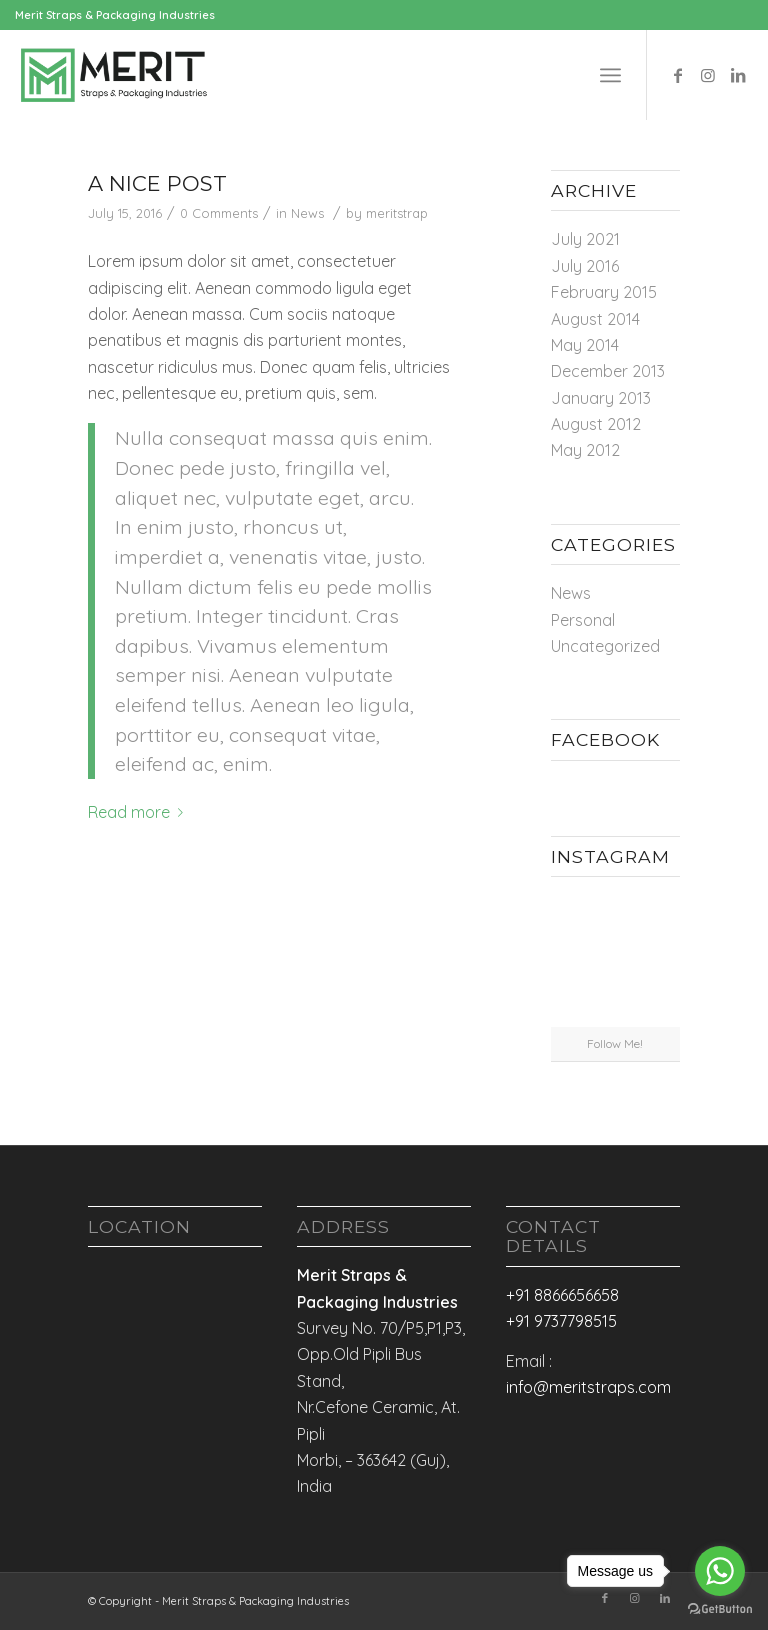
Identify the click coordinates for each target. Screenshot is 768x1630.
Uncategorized (605, 646)
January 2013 (601, 398)
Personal (583, 620)
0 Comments (219, 213)
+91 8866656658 (562, 1295)
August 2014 (595, 319)
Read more (139, 812)
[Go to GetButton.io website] (720, 1609)
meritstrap (397, 213)
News (307, 213)
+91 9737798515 (561, 1321)
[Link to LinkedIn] (738, 75)
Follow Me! (615, 1043)
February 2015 (604, 292)
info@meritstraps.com (588, 1387)
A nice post (157, 183)
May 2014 (585, 345)
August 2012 (596, 424)
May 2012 (585, 450)
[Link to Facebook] (678, 75)
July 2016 (585, 266)
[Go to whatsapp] (720, 1571)
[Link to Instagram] (708, 75)
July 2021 (585, 239)
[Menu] (610, 75)
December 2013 (608, 371)
